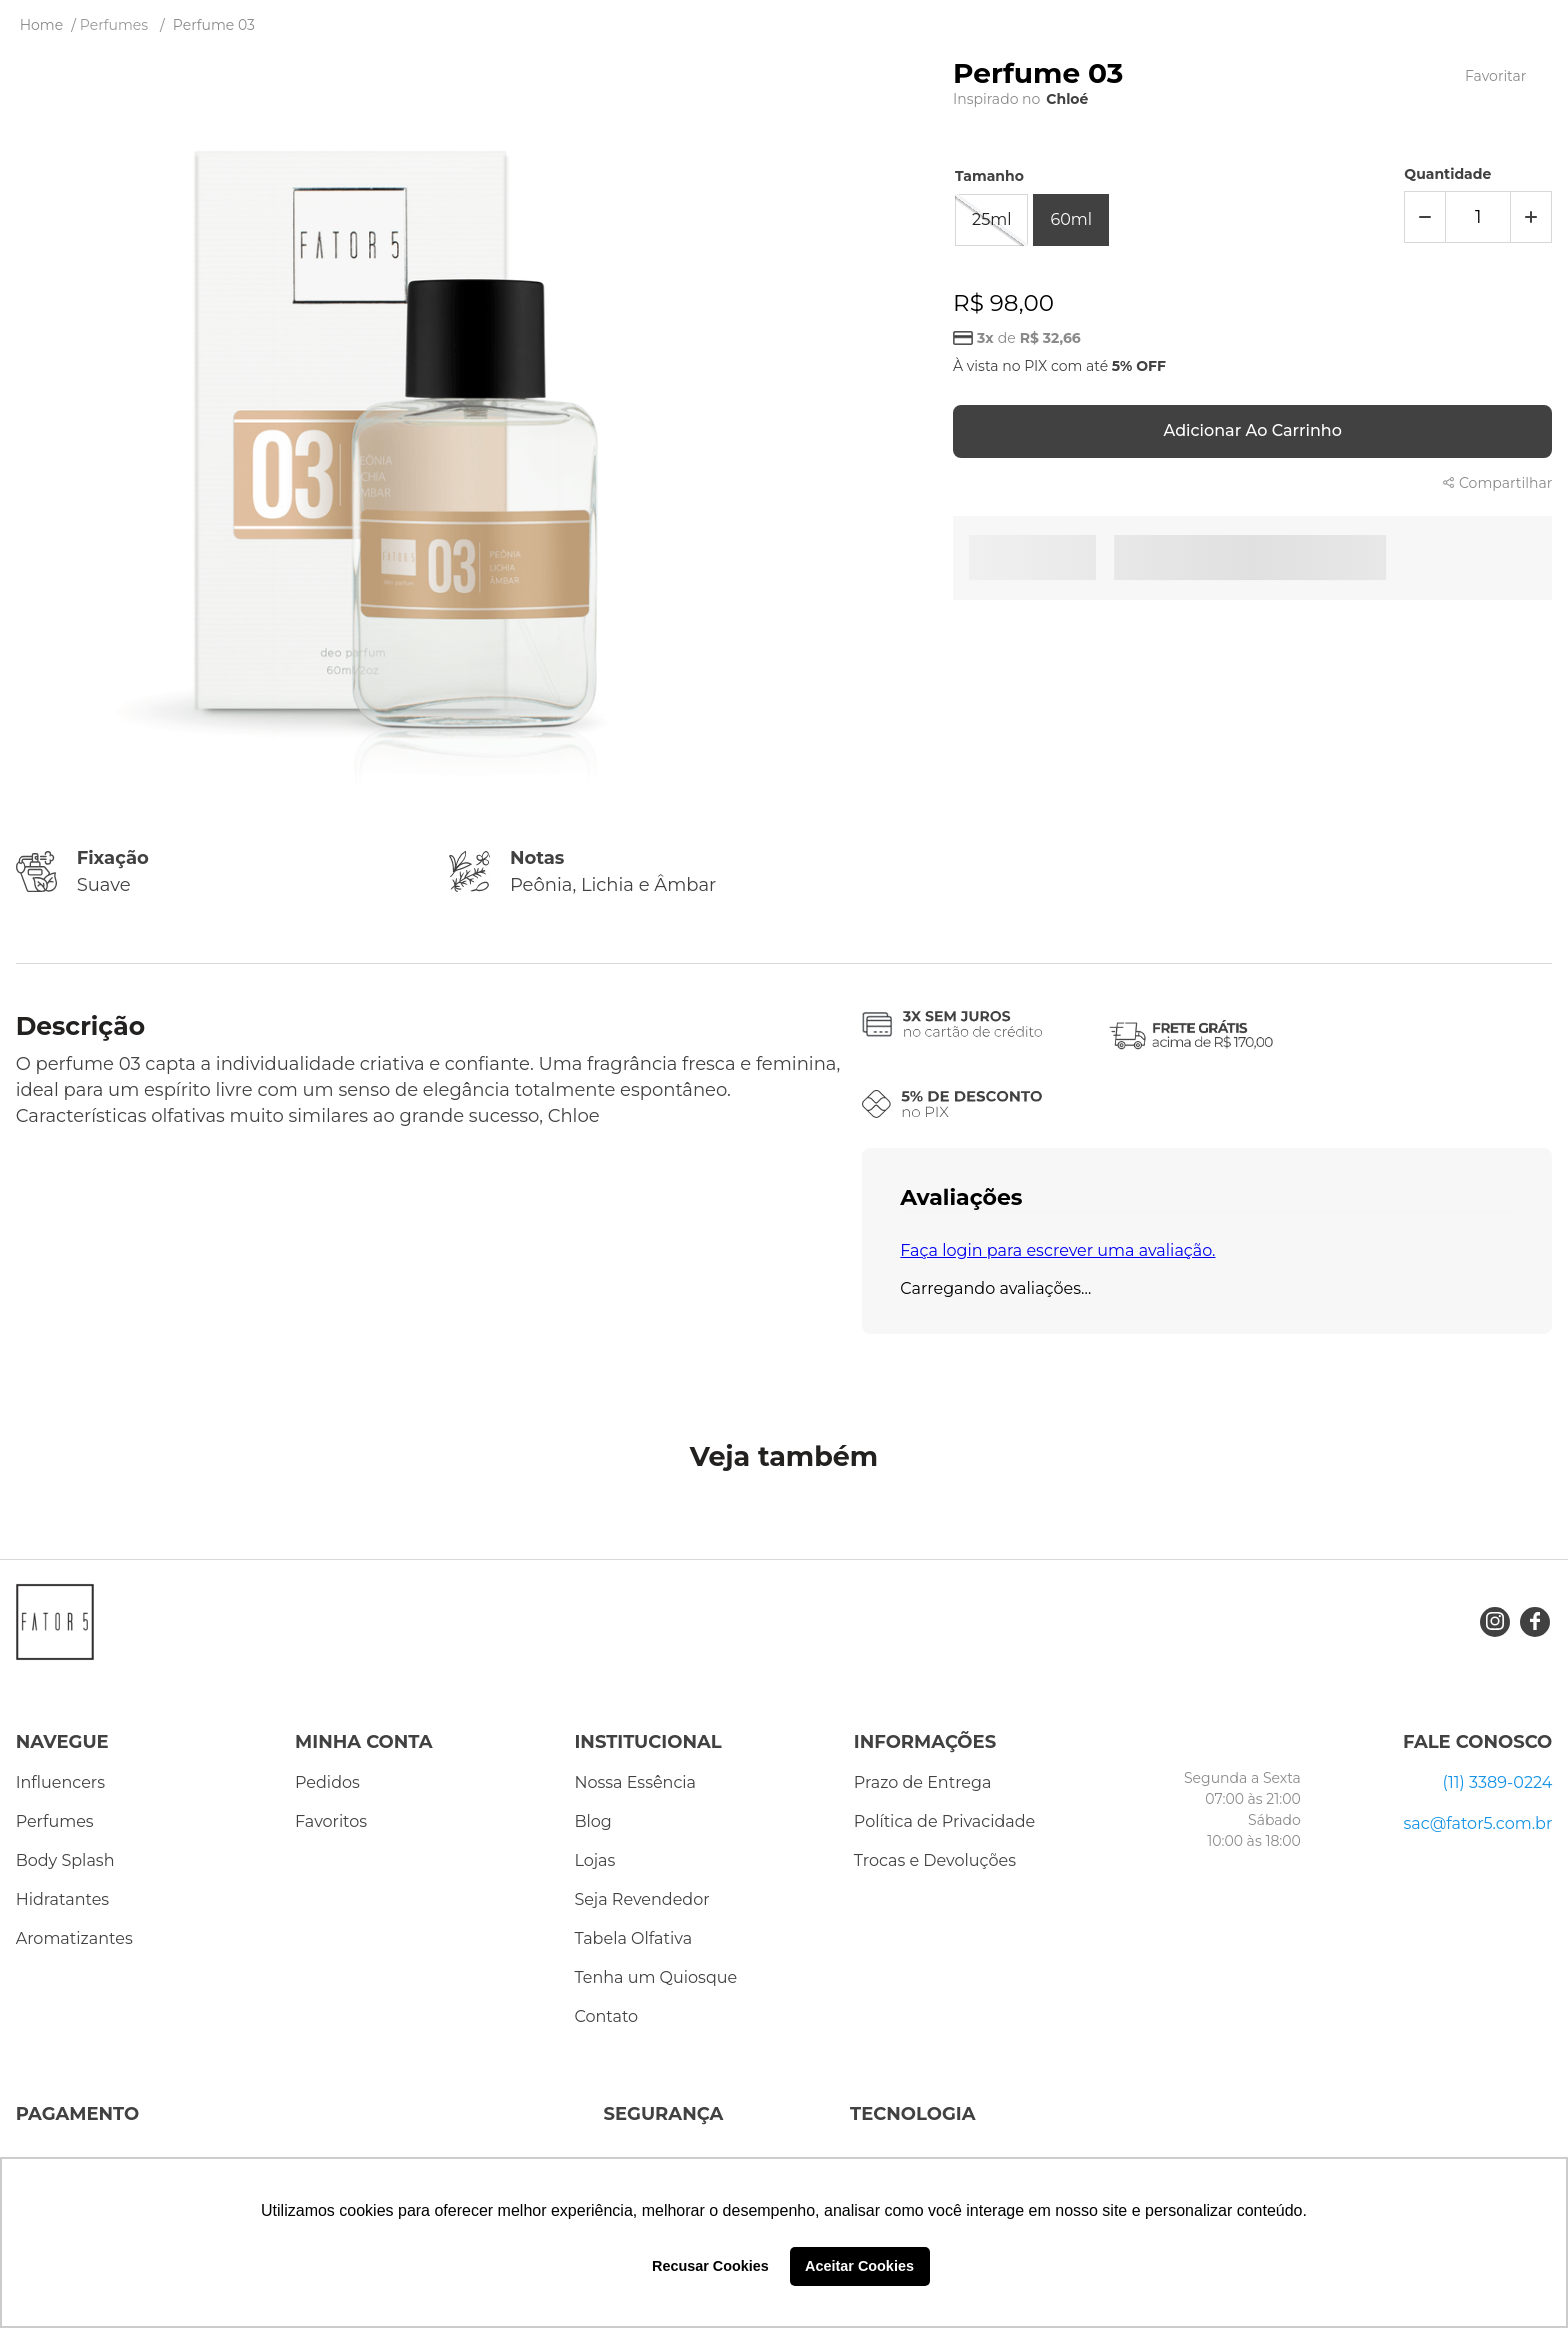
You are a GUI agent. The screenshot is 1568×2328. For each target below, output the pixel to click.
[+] (1531, 217)
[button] (991, 220)
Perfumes (114, 25)
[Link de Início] (41, 25)
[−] (1425, 217)
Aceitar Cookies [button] (859, 2266)
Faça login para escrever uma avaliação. (1057, 1251)
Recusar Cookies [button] (710, 2266)
